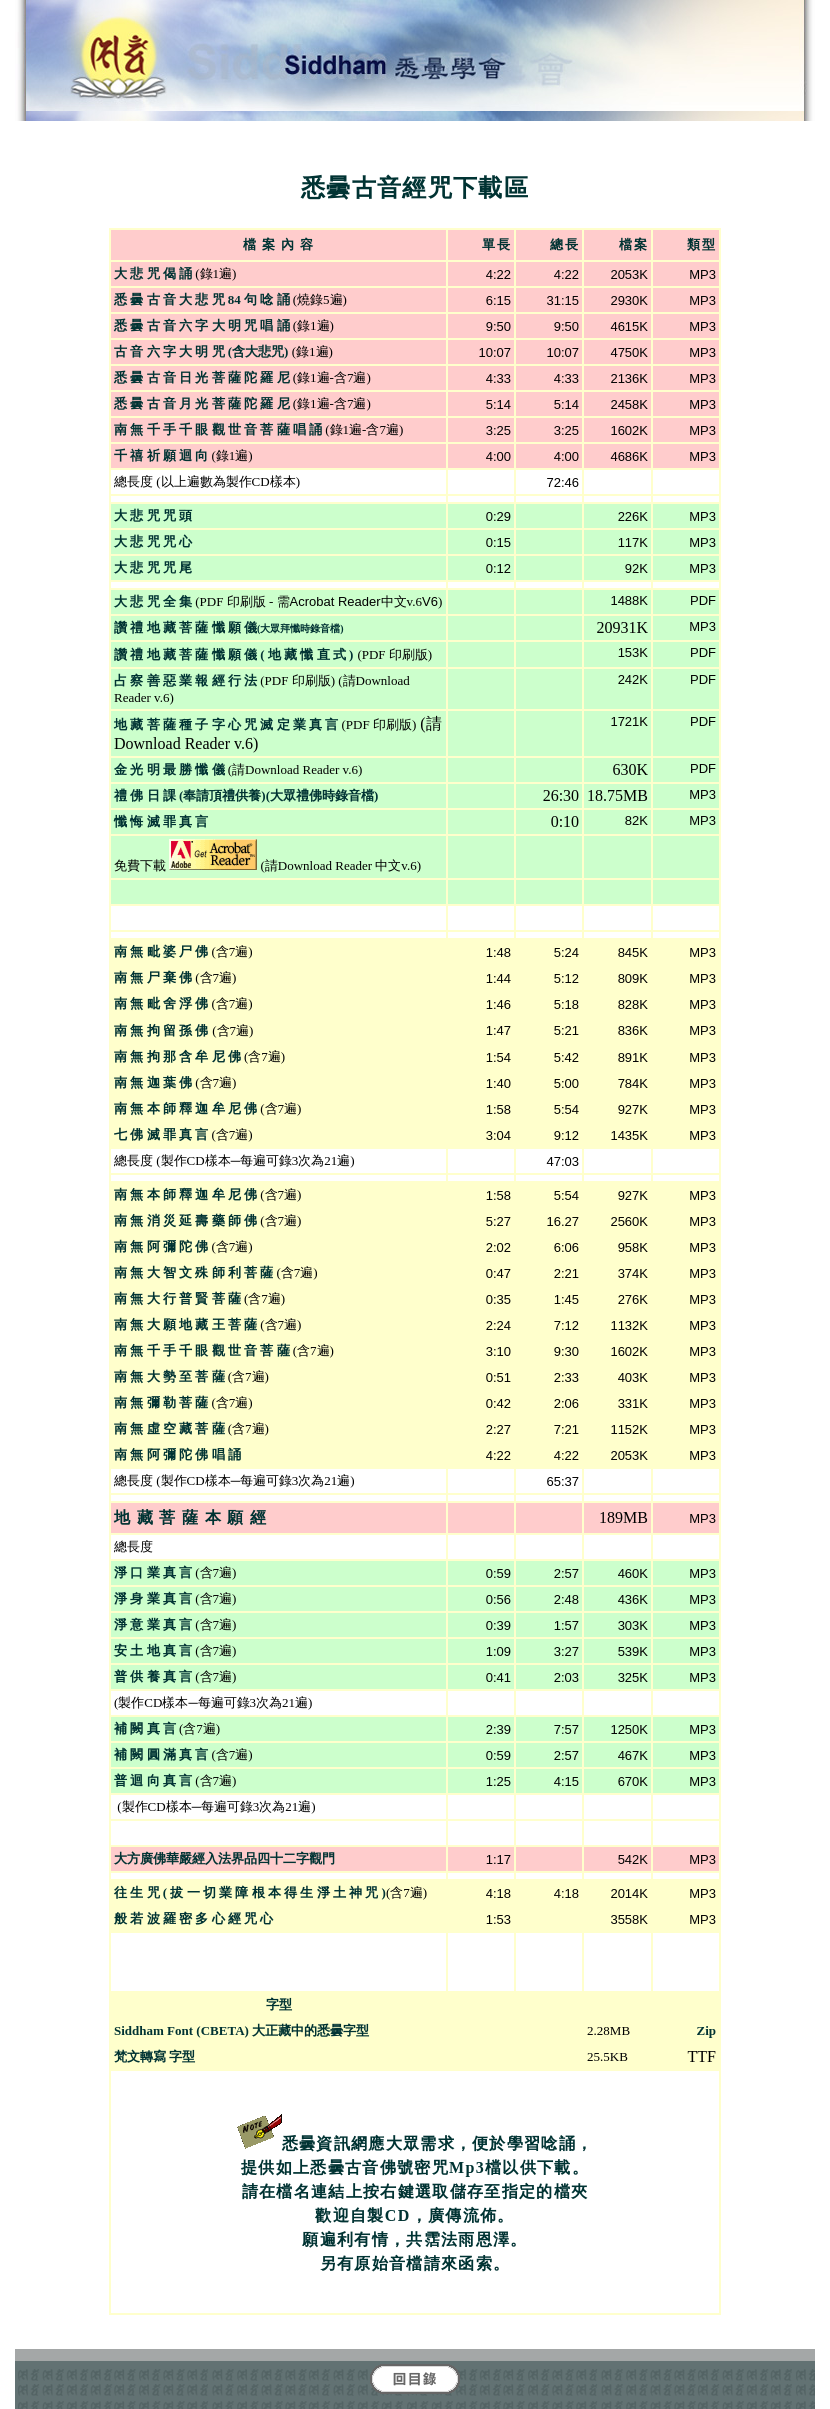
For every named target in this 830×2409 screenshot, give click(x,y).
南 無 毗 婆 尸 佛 (161, 951)
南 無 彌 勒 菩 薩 (161, 1402)
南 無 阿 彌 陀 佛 (161, 1246)
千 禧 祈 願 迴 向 (161, 455)
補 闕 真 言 (145, 1728)
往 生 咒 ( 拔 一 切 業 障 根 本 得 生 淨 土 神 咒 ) (250, 1892)
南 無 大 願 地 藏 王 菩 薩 (185, 1324)
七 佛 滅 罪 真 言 (161, 1134)
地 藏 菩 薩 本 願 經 (190, 1517)
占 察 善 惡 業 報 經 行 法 (185, 680)
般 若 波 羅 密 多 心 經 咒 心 (193, 1918)
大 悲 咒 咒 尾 (153, 567)
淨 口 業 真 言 (153, 1572)
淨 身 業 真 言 (153, 1598)
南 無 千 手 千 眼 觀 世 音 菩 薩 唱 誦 (218, 429)
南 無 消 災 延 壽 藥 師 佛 (185, 1220)
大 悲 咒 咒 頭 (153, 515)
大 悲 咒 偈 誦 (153, 273)
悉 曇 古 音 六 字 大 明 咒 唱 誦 (202, 325)
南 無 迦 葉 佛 (153, 1082)
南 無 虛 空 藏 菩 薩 (169, 1428)
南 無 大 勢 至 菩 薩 (169, 1376)
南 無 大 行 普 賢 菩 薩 (177, 1298)
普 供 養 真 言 (153, 1676)
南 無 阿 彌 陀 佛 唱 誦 (177, 1454)
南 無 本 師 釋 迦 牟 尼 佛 (185, 1108)
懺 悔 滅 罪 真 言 (161, 821)
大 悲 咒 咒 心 (153, 541)
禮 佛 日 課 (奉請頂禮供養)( (192, 795)
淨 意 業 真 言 (153, 1624)
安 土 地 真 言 (153, 1650)
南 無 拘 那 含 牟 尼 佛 (177, 1056)
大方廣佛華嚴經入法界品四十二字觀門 (224, 1858)
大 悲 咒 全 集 (154, 601)
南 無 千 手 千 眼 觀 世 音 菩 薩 (202, 1350)
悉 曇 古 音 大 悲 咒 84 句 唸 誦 (202, 299)
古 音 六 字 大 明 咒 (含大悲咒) (203, 351)
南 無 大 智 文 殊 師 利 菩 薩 (193, 1272)
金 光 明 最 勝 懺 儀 (169, 769)
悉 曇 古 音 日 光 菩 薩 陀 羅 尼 (202, 377)
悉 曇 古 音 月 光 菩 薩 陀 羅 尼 (202, 403)
